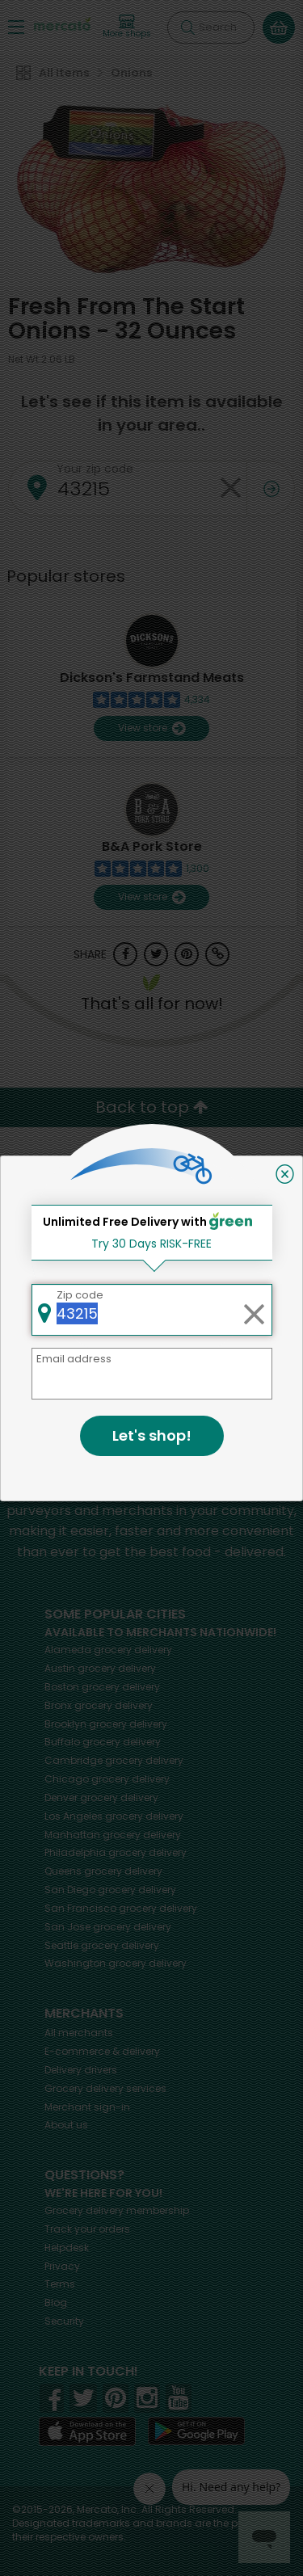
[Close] (285, 1174)
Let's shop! (151, 1435)
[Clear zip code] (254, 1310)
